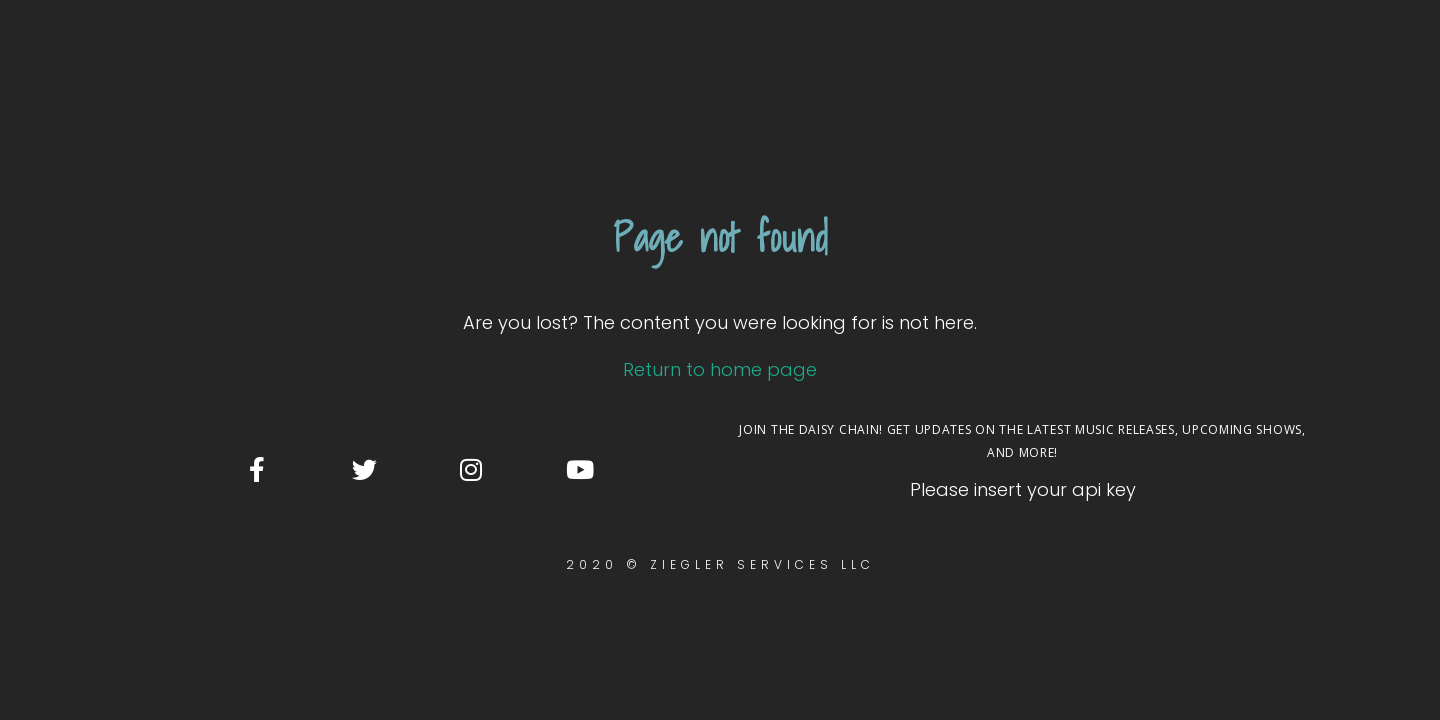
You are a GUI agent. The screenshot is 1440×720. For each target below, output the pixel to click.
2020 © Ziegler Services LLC (720, 378)
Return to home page (720, 183)
